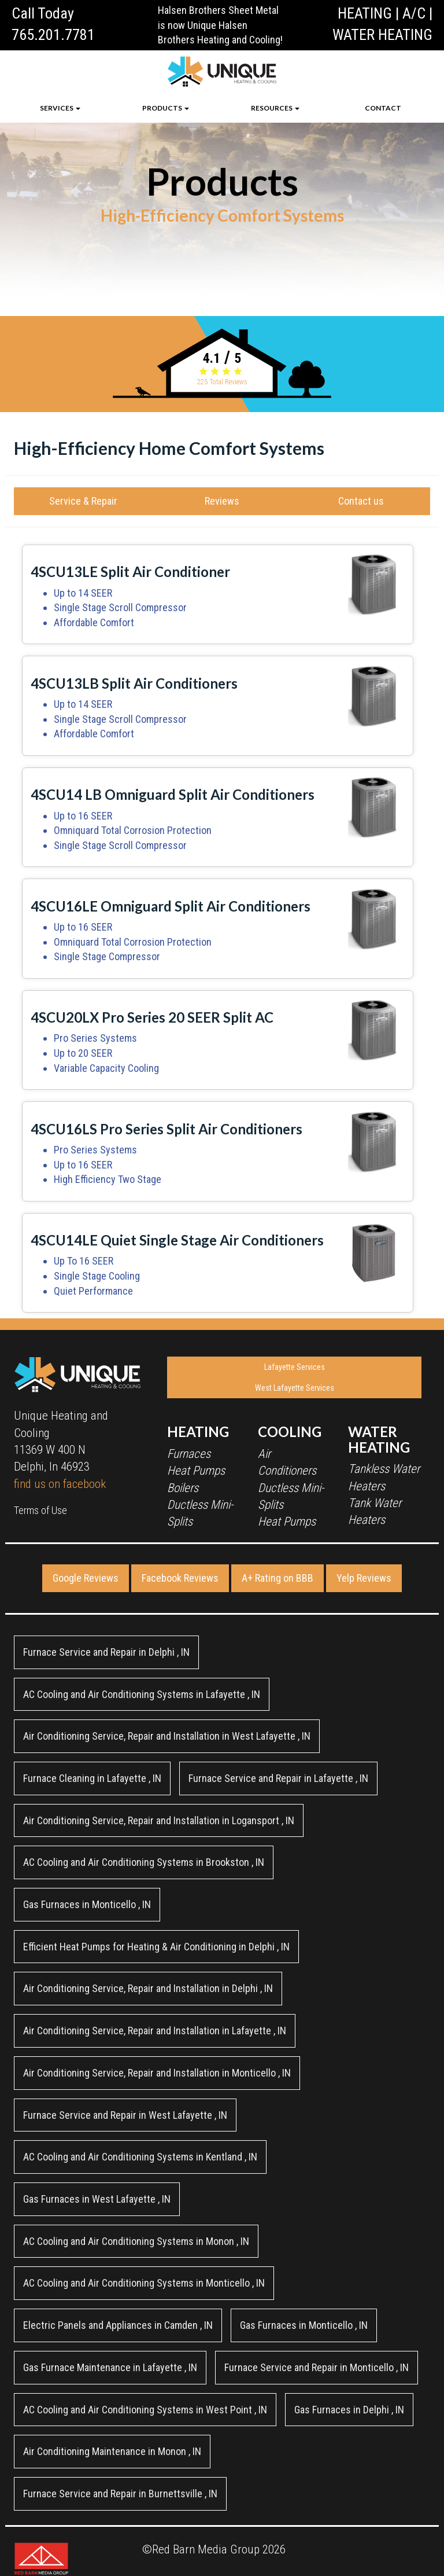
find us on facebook (60, 1484)
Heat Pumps (196, 1471)
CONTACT (383, 108)
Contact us (361, 501)
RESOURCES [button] (275, 108)
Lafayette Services (294, 1367)
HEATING (365, 13)
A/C (414, 13)
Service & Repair (83, 501)
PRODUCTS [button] (165, 108)
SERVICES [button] (60, 108)
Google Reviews (86, 1578)
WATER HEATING (382, 34)
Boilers (182, 1488)
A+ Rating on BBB (277, 1578)
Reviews (222, 501)
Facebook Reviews (180, 1578)
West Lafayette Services (294, 1387)
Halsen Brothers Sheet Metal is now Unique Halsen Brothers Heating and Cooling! (220, 25)
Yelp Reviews (363, 1578)
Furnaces (188, 1454)
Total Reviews (222, 382)
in (106, 1652)
